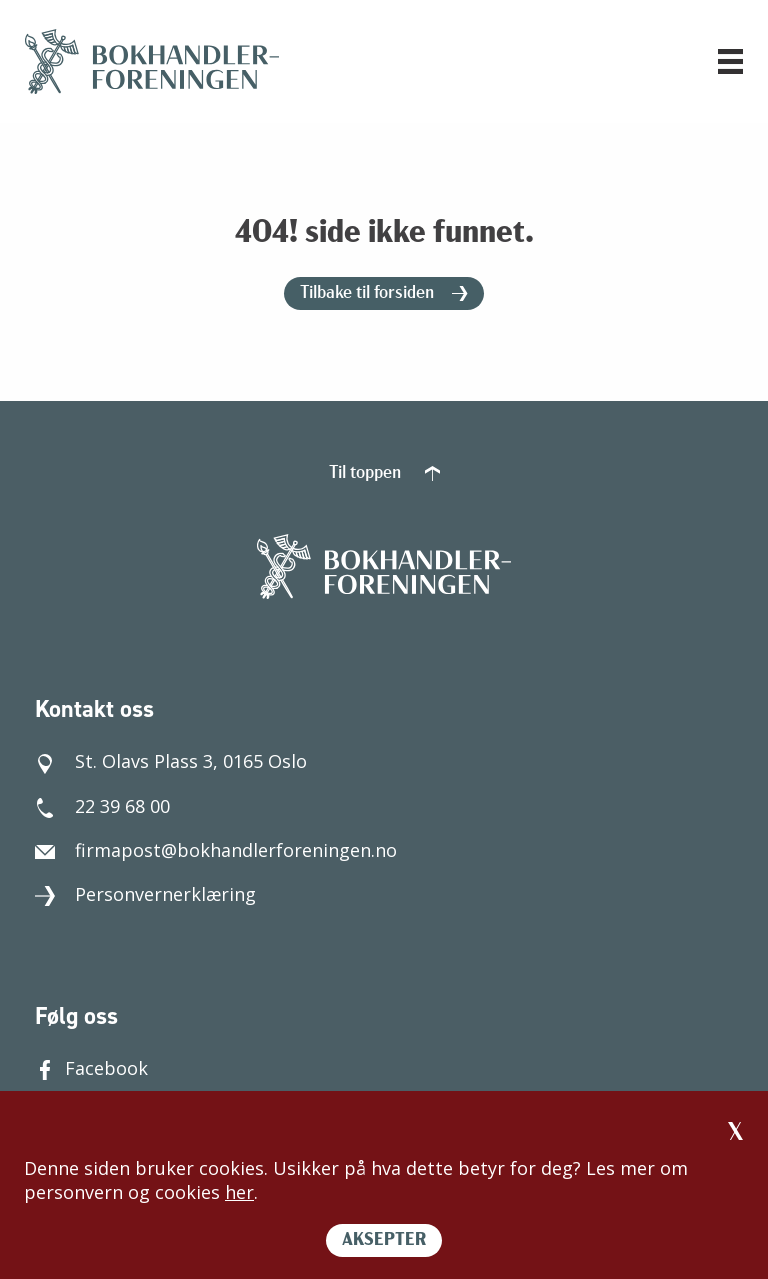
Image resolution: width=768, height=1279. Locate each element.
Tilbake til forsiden (384, 293)
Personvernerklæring (145, 894)
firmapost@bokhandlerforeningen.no (216, 850)
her (239, 1192)
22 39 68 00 (102, 806)
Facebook (91, 1068)
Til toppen (384, 473)
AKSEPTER (384, 1240)
